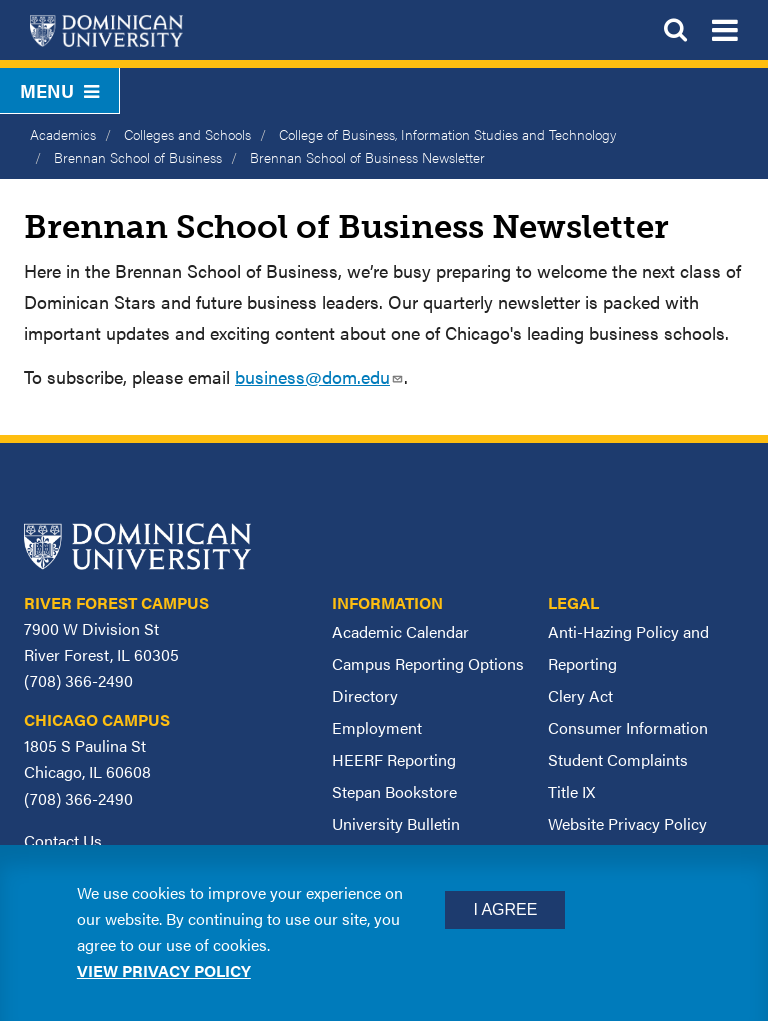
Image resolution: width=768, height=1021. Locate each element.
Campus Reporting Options (428, 663)
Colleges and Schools (187, 134)
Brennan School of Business (138, 157)
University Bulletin (396, 823)
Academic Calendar (400, 631)
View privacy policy (164, 970)
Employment (377, 727)
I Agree (505, 909)
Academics (63, 134)
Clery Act (580, 695)
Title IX (571, 791)
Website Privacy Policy (627, 823)
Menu (59, 90)
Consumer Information (628, 727)
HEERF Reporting (394, 759)
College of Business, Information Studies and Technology (447, 134)
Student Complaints (618, 759)
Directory (365, 695)
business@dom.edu (319, 376)
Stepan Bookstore (394, 791)
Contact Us (63, 840)
